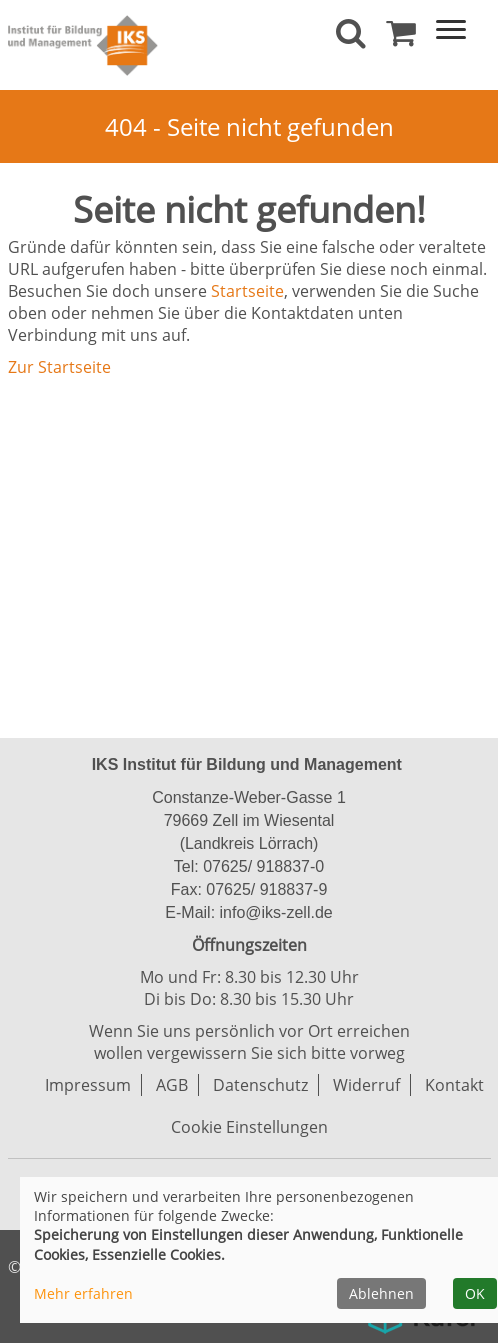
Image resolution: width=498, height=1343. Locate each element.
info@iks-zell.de (274, 912)
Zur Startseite (59, 367)
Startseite (247, 291)
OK (475, 1293)
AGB (172, 1085)
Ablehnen (381, 1293)
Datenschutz (260, 1085)
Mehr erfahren (83, 1293)
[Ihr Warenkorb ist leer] (401, 38)
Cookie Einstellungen (249, 1127)
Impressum (88, 1085)
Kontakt (454, 1085)
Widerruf (366, 1085)
